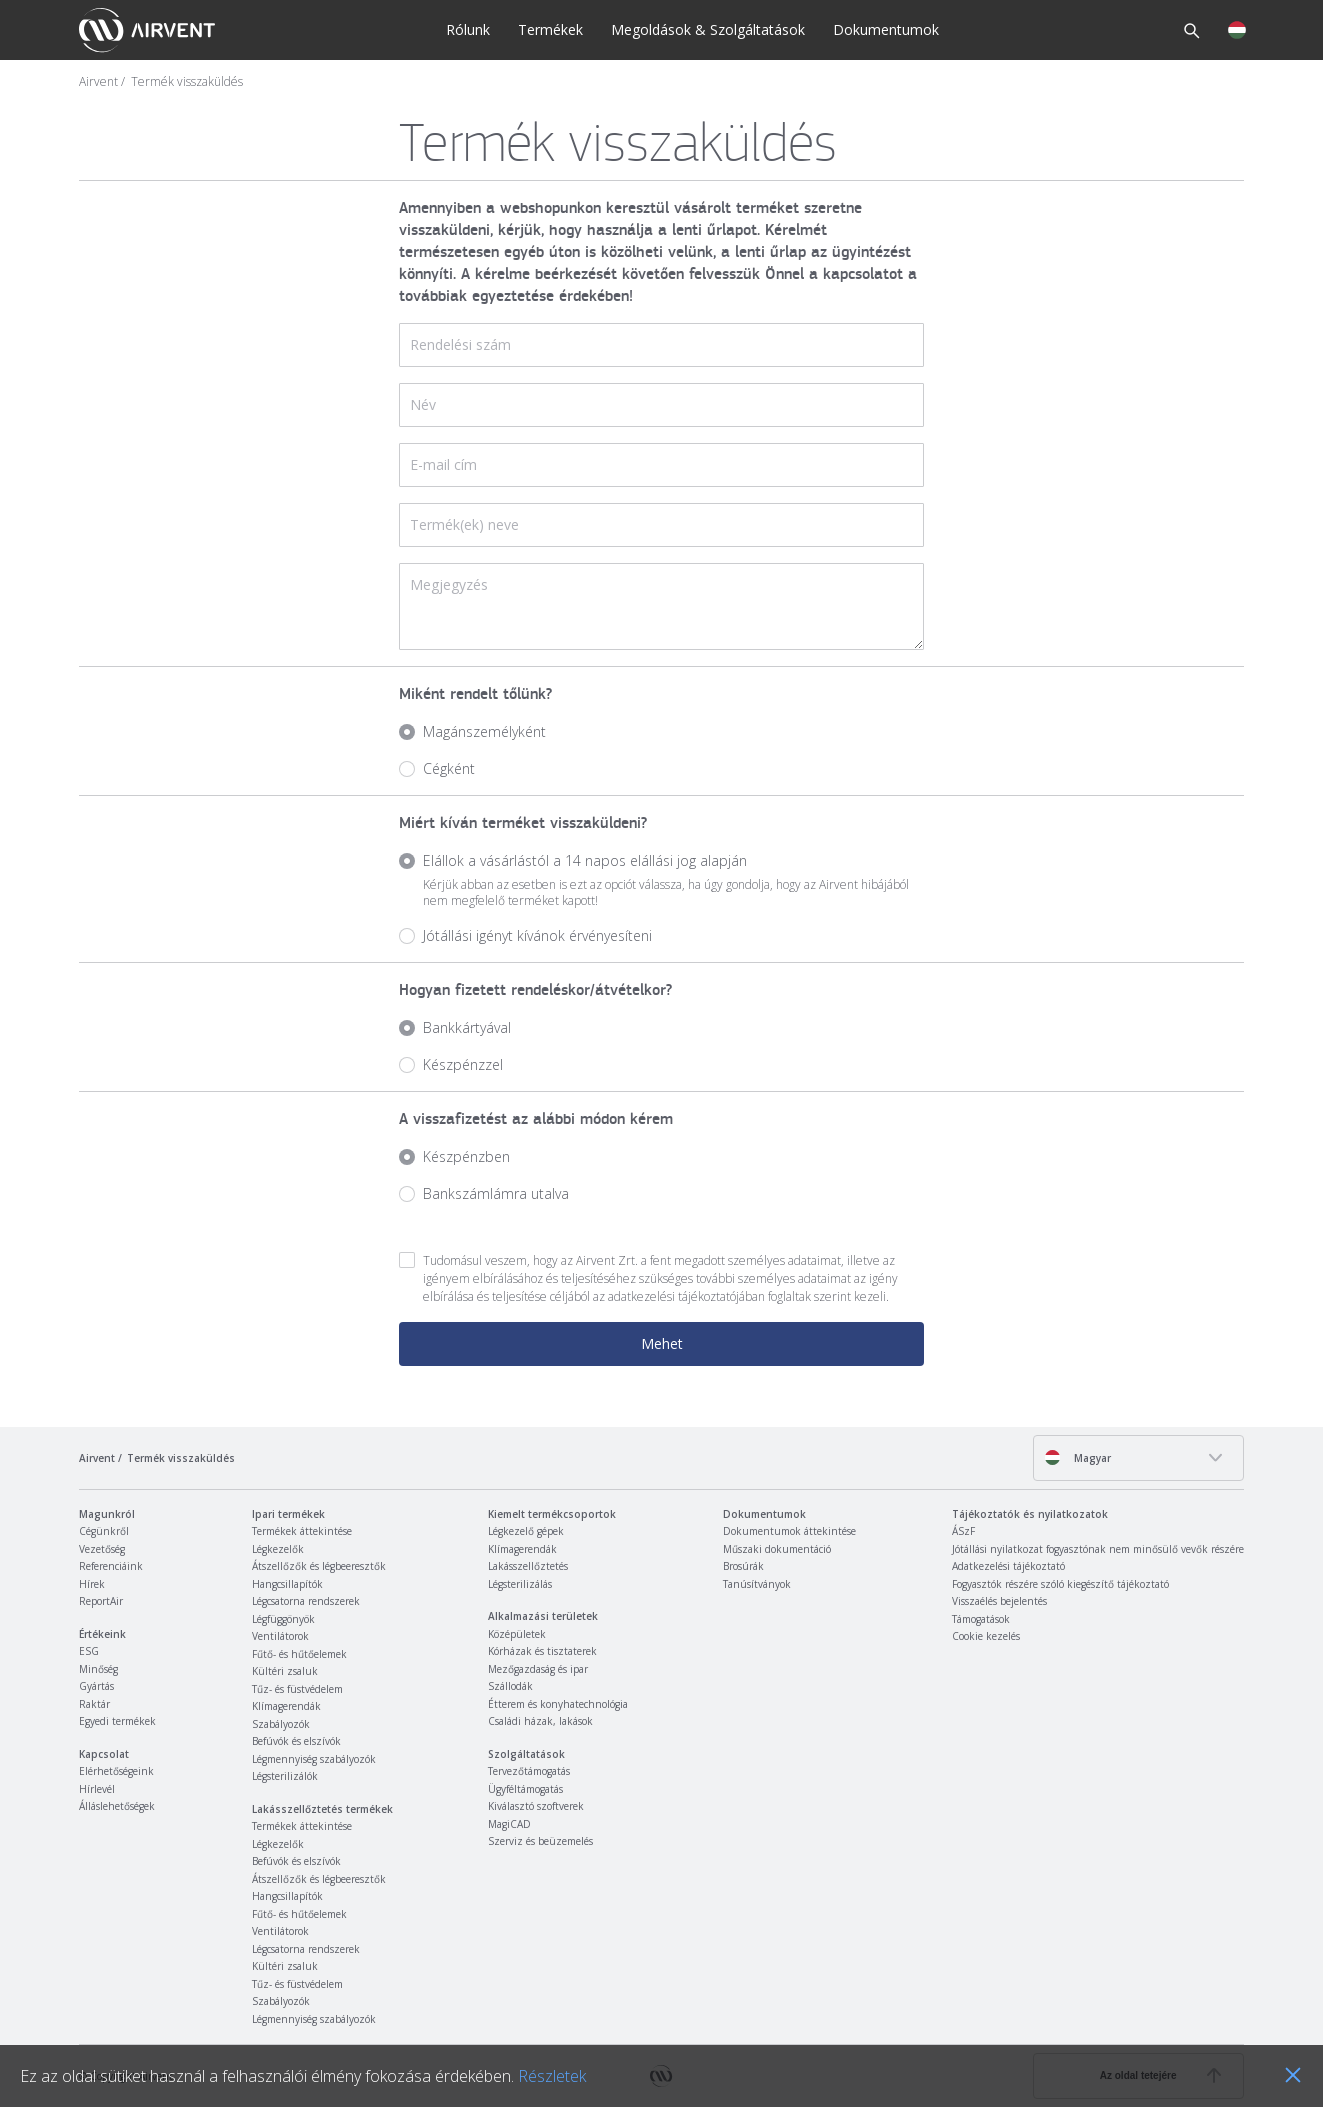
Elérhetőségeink (116, 1771)
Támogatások (981, 1619)
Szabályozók (281, 1724)
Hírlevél (97, 1789)
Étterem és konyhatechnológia (558, 1704)
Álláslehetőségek (117, 1806)
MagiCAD (509, 1824)
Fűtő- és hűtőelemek (299, 1654)
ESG (89, 1651)
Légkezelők (278, 1549)
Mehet (662, 1343)
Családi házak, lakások (540, 1721)
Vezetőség (102, 1549)
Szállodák (510, 1686)
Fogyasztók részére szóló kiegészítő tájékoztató (1060, 1584)
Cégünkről (104, 1531)
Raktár (94, 1704)
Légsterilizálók (285, 1776)
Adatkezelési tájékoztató (1008, 1566)
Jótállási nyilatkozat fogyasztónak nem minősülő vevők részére (1098, 1549)
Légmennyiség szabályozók (314, 1759)
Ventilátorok (280, 1636)
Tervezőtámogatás (529, 1771)
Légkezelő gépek (526, 1531)
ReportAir (101, 1601)
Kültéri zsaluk (285, 1671)
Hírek (92, 1584)
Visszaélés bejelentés (999, 1601)
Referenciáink (111, 1566)
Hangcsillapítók (287, 1584)
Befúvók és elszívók (296, 1741)
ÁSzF (963, 1531)
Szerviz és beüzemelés (540, 1841)
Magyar (1077, 1457)
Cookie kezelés (986, 1636)
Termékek (550, 29)
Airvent (98, 82)
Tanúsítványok (757, 1584)
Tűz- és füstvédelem (297, 1689)
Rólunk (468, 29)
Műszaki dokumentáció (777, 1549)
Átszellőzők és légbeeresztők (319, 1566)
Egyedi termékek (117, 1721)
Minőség (98, 1669)
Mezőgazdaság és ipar (538, 1669)
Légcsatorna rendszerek (306, 1601)
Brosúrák (743, 1566)
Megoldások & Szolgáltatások (708, 29)
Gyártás (96, 1686)
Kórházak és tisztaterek (542, 1651)
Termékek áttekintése (302, 1531)
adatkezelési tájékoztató (672, 1296)
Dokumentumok (886, 29)
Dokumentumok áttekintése (789, 1531)
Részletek (552, 2076)
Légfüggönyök (283, 1619)
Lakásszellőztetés (528, 1566)
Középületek (517, 1634)
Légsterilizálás (520, 1584)
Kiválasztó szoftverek (536, 1806)
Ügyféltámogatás (525, 1789)
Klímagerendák (286, 1706)
